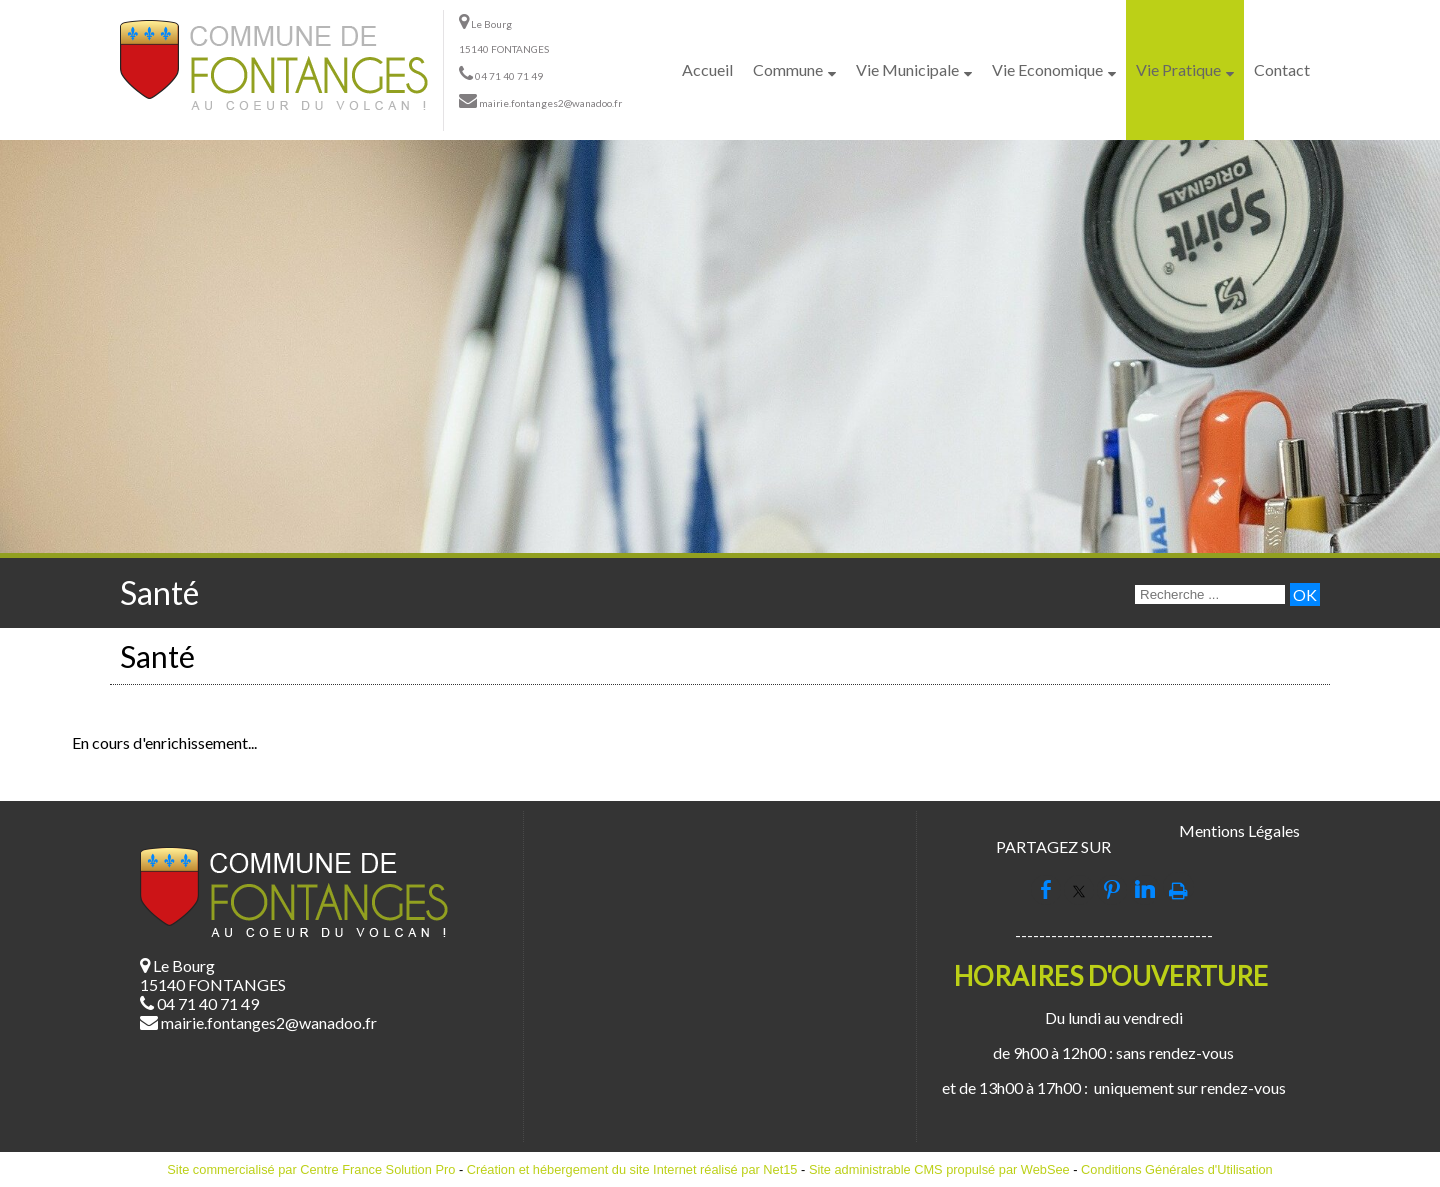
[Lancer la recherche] (1305, 594)
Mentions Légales (1239, 830)
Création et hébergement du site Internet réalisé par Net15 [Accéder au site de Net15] (632, 1169)
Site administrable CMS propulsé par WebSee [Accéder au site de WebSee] (939, 1169)
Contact (1282, 69)
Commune (788, 69)
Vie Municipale (907, 69)
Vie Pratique (1178, 69)
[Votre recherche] (1210, 594)
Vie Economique (1047, 69)
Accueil (707, 69)
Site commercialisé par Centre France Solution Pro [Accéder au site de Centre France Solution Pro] (311, 1169)
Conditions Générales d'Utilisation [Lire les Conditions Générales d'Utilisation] (1177, 1169)
